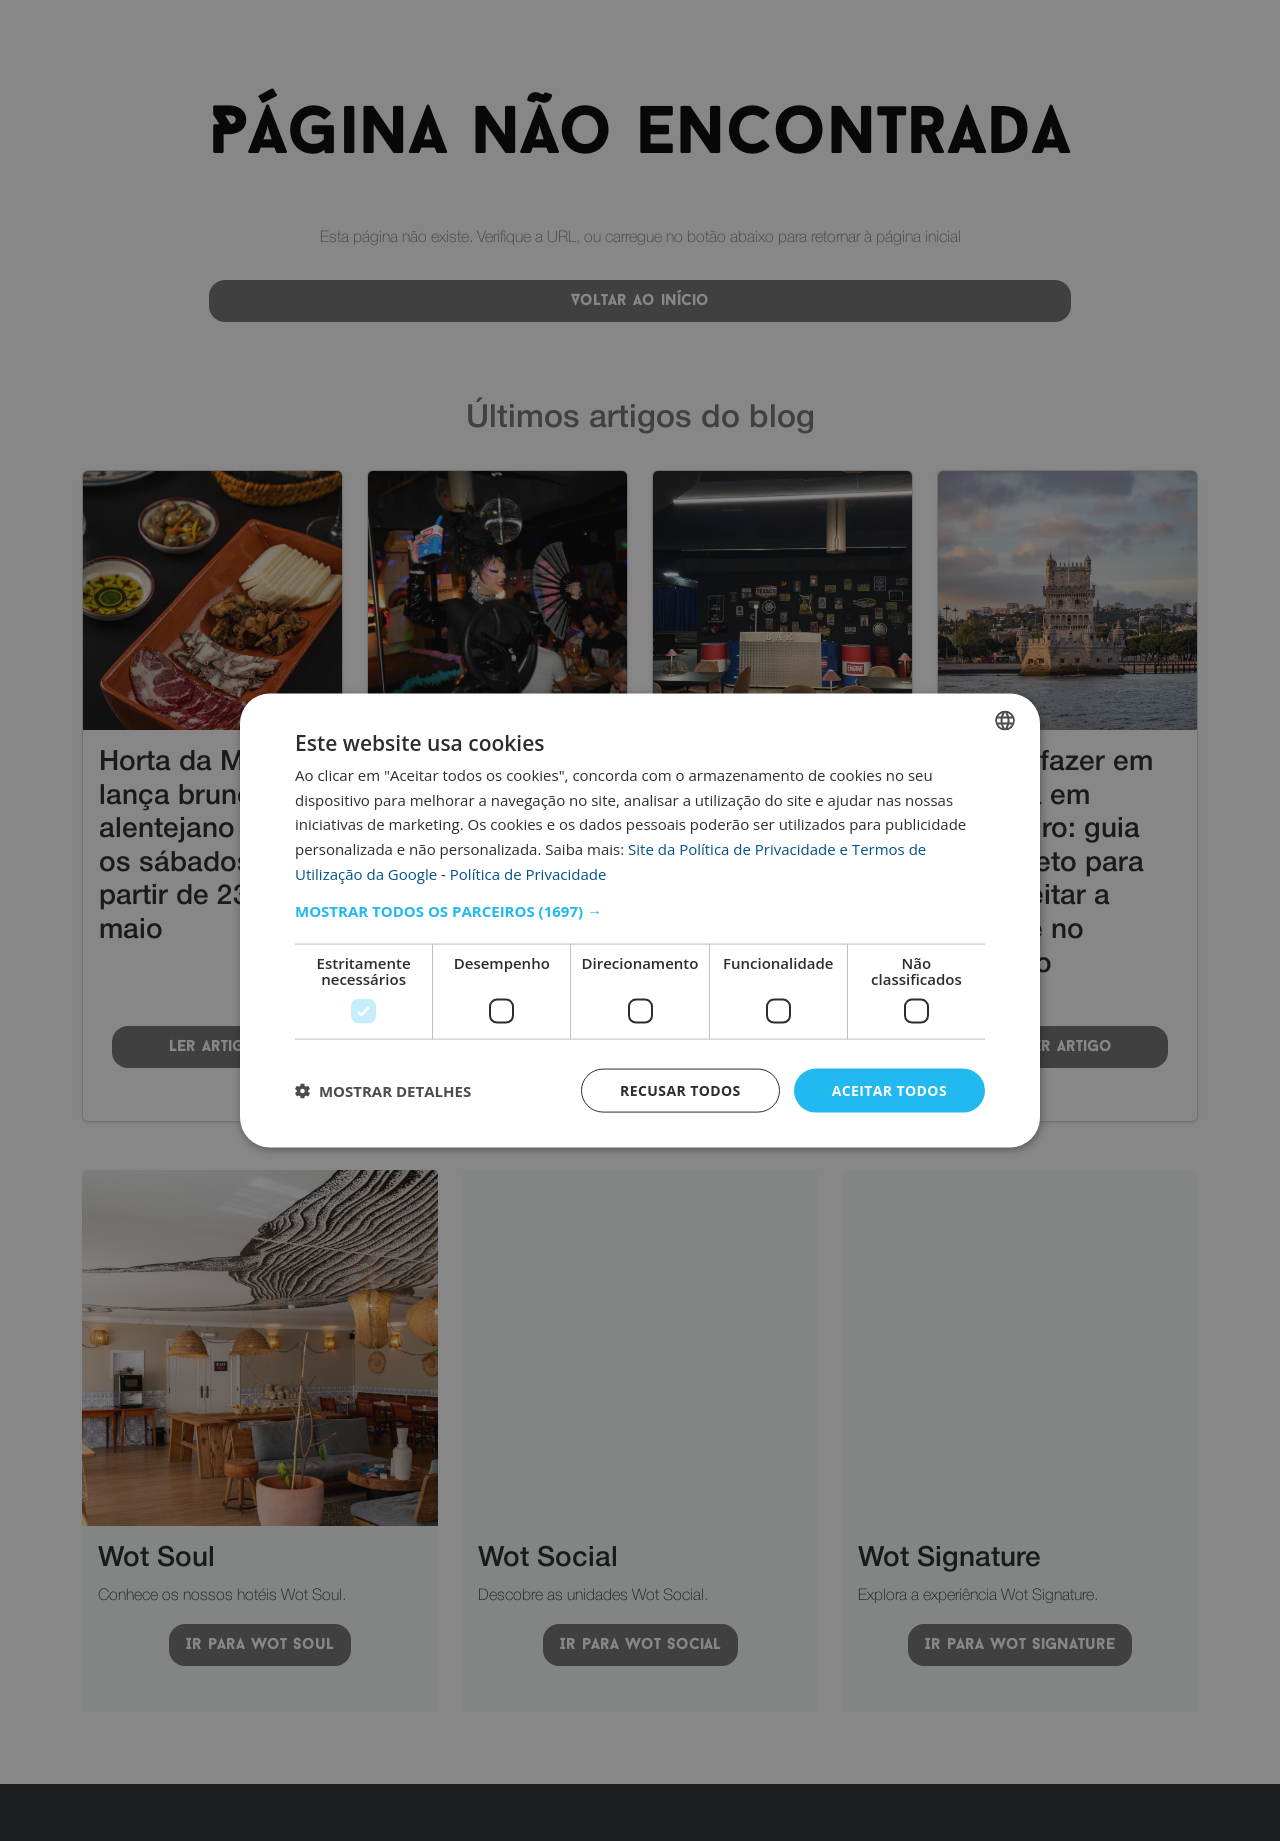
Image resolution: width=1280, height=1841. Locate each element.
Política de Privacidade (528, 873)
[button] (640, 910)
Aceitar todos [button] (889, 1089)
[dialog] (640, 920)
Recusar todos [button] (680, 1089)
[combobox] (1005, 720)
